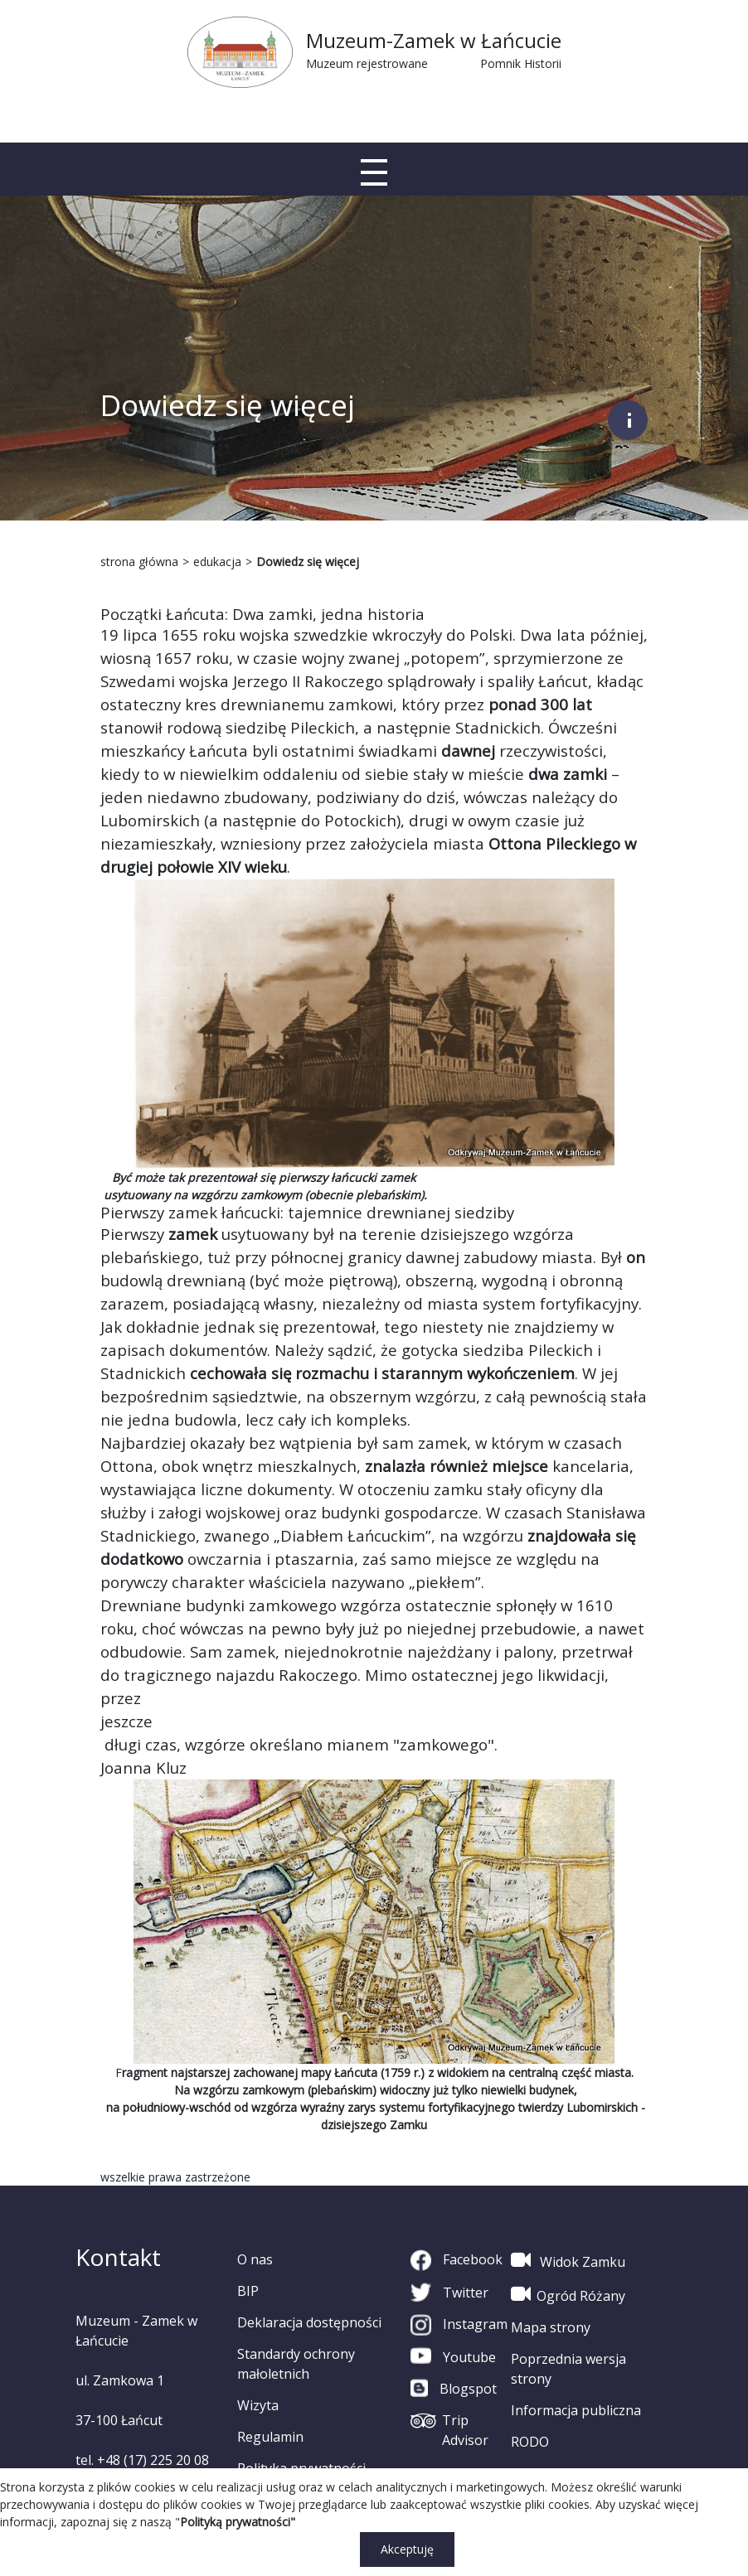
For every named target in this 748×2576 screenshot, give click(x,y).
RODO (530, 2442)
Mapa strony (550, 2327)
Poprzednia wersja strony (568, 2369)
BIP (248, 2291)
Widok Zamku (568, 2260)
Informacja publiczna (576, 2410)
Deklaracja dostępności (309, 2322)
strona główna (139, 561)
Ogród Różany (568, 2294)
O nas (255, 2259)
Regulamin (270, 2437)
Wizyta (258, 2405)
